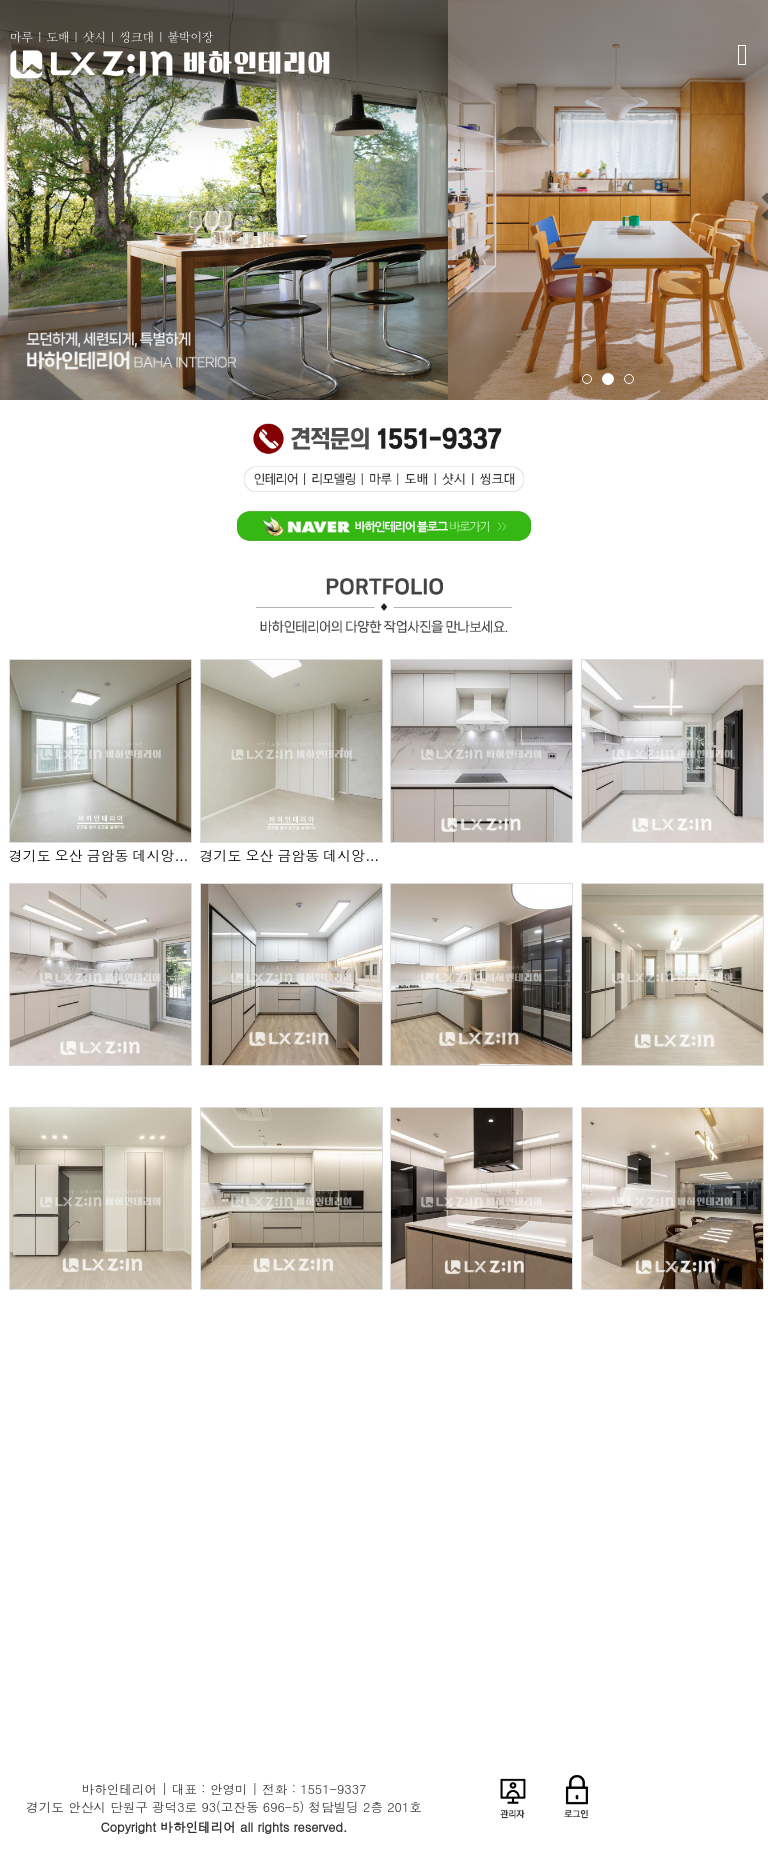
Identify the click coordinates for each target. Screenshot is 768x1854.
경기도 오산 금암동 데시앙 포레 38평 (100, 856)
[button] (472, 200)
